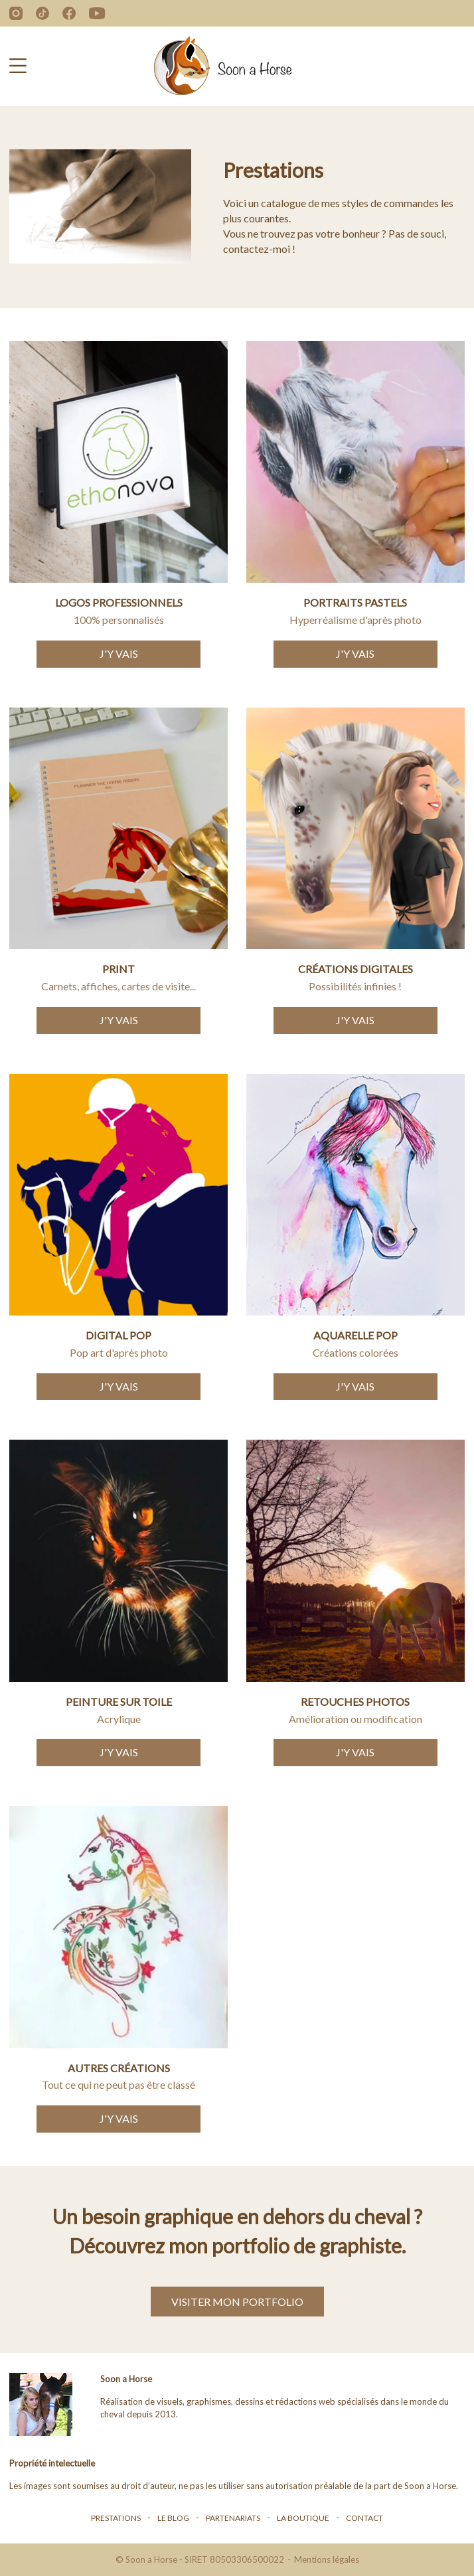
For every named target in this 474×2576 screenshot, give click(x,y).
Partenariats (233, 2518)
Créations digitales (355, 968)
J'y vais (119, 653)
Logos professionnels (119, 602)
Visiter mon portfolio (237, 2301)
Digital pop (118, 1335)
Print (118, 968)
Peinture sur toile (119, 1701)
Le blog (173, 2518)
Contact (364, 2518)
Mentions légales (326, 2559)
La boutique (303, 2518)
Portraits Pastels (355, 602)
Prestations (116, 2518)
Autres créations (119, 2068)
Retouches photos (355, 1701)
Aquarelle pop (355, 1335)
